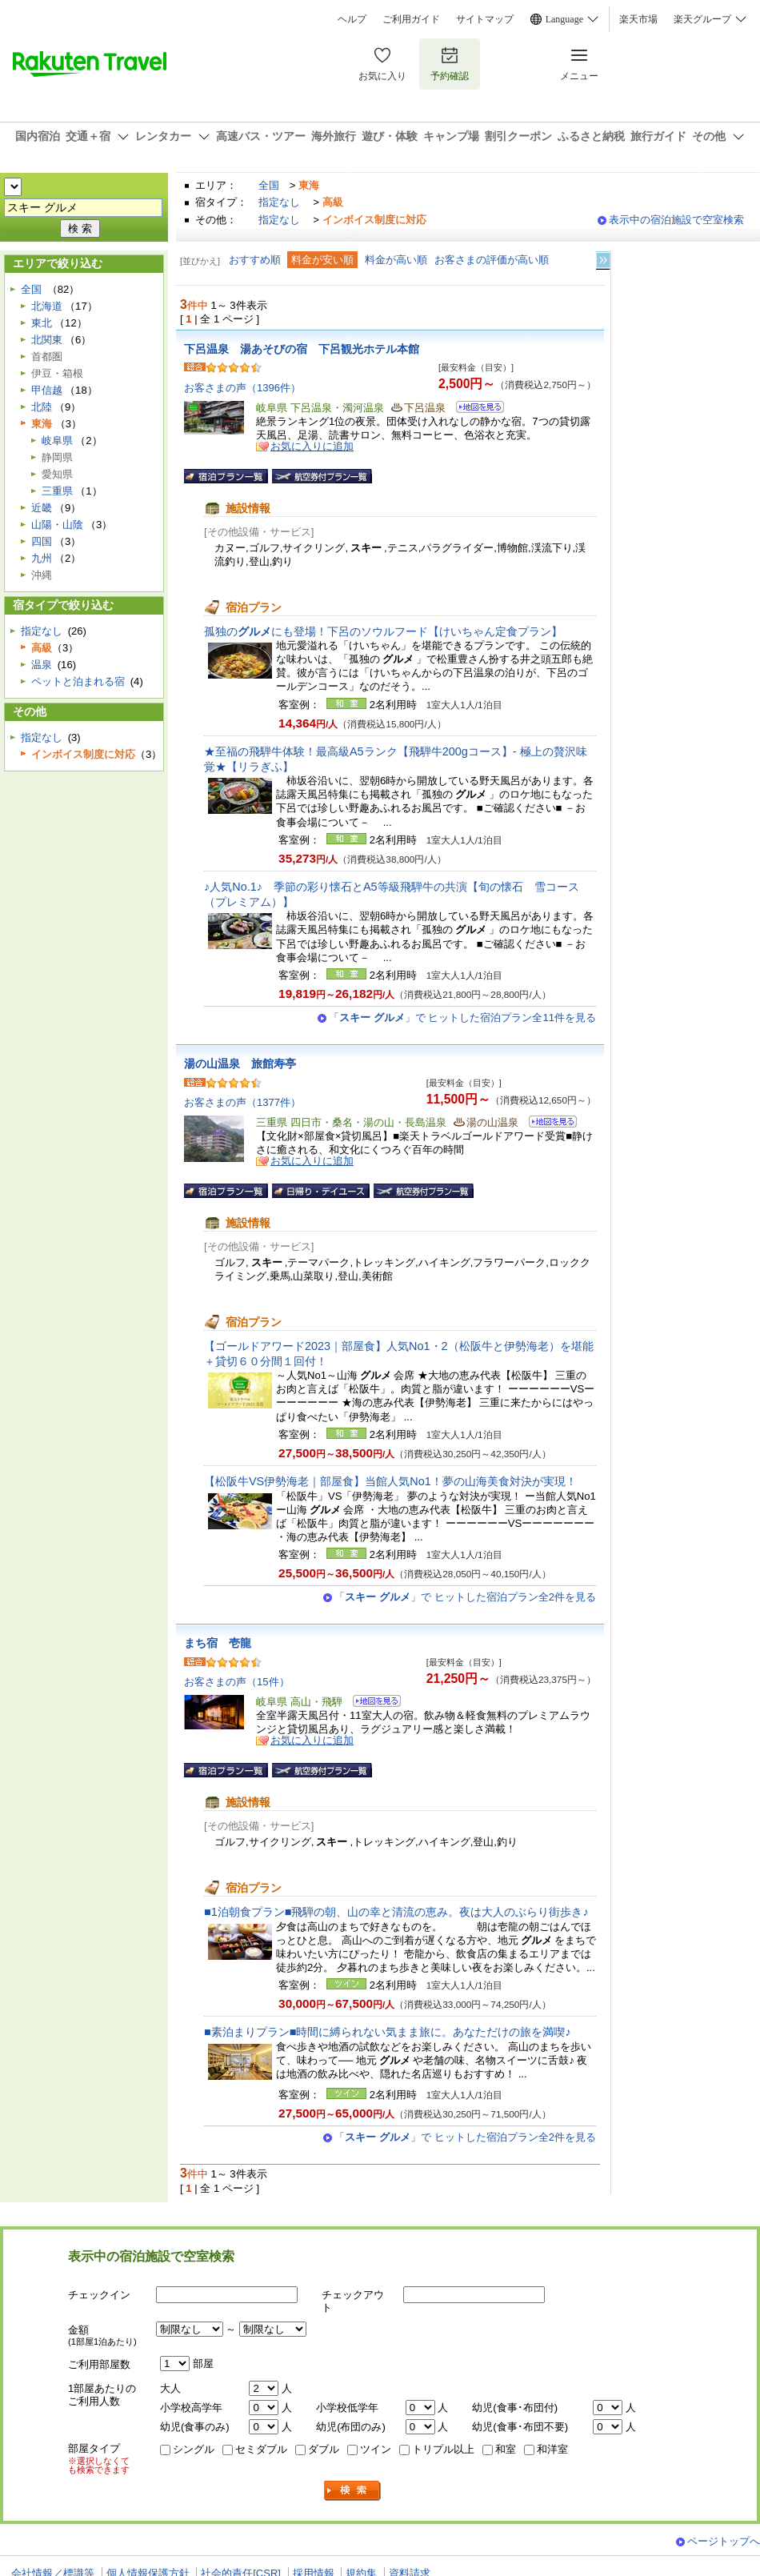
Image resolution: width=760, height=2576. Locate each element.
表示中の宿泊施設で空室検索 (676, 220)
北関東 (46, 340)
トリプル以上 (443, 2449)
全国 (268, 185)
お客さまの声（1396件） (242, 388)
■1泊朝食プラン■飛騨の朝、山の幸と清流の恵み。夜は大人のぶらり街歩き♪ (396, 1911)
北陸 (41, 407)
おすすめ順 (255, 260)
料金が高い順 (396, 260)
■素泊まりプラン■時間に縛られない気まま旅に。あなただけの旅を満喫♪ (387, 2031)
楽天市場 (638, 19)
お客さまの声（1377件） (242, 1102)
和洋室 (552, 2449)
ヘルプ (352, 19)
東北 (41, 323)
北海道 (46, 306)
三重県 (57, 491)
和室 (505, 2449)
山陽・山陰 (57, 525)
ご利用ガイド (411, 19)
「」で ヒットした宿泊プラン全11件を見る (462, 1018)
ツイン (375, 2449)
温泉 (41, 665)
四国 (41, 541)
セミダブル (261, 2449)
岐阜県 (57, 441)
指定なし (279, 202)
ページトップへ (723, 2541)
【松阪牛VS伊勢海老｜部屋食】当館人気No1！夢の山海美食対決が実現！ (390, 1481)
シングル (193, 2449)
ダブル (323, 2449)
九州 (41, 558)
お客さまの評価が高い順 (491, 260)
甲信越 (46, 390)
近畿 (41, 508)
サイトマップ (485, 19)
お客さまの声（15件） (237, 1682)
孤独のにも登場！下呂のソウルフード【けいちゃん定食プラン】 (383, 631)
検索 (353, 2491)
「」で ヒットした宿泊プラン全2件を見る (465, 1597)
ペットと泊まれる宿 (78, 681)
